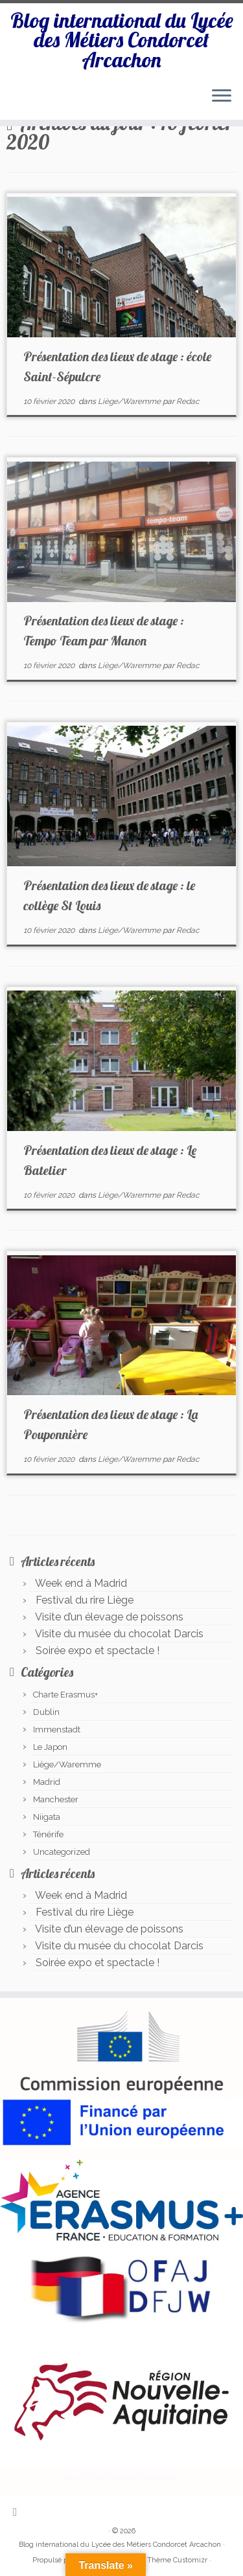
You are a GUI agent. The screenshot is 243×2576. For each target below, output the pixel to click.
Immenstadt (56, 1729)
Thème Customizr (177, 2560)
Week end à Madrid (81, 1583)
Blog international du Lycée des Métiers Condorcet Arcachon (121, 39)
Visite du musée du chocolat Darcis (119, 1634)
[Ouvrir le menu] (221, 96)
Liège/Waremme (130, 401)
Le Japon (50, 1747)
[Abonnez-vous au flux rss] (18, 2511)
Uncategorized (61, 1852)
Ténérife (48, 1834)
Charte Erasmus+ (65, 1694)
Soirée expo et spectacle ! (97, 1650)
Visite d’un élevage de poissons (109, 1617)
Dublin (46, 1712)
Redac (188, 401)
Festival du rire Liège (84, 1600)
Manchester (55, 1799)
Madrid (46, 1782)
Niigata (46, 1817)
